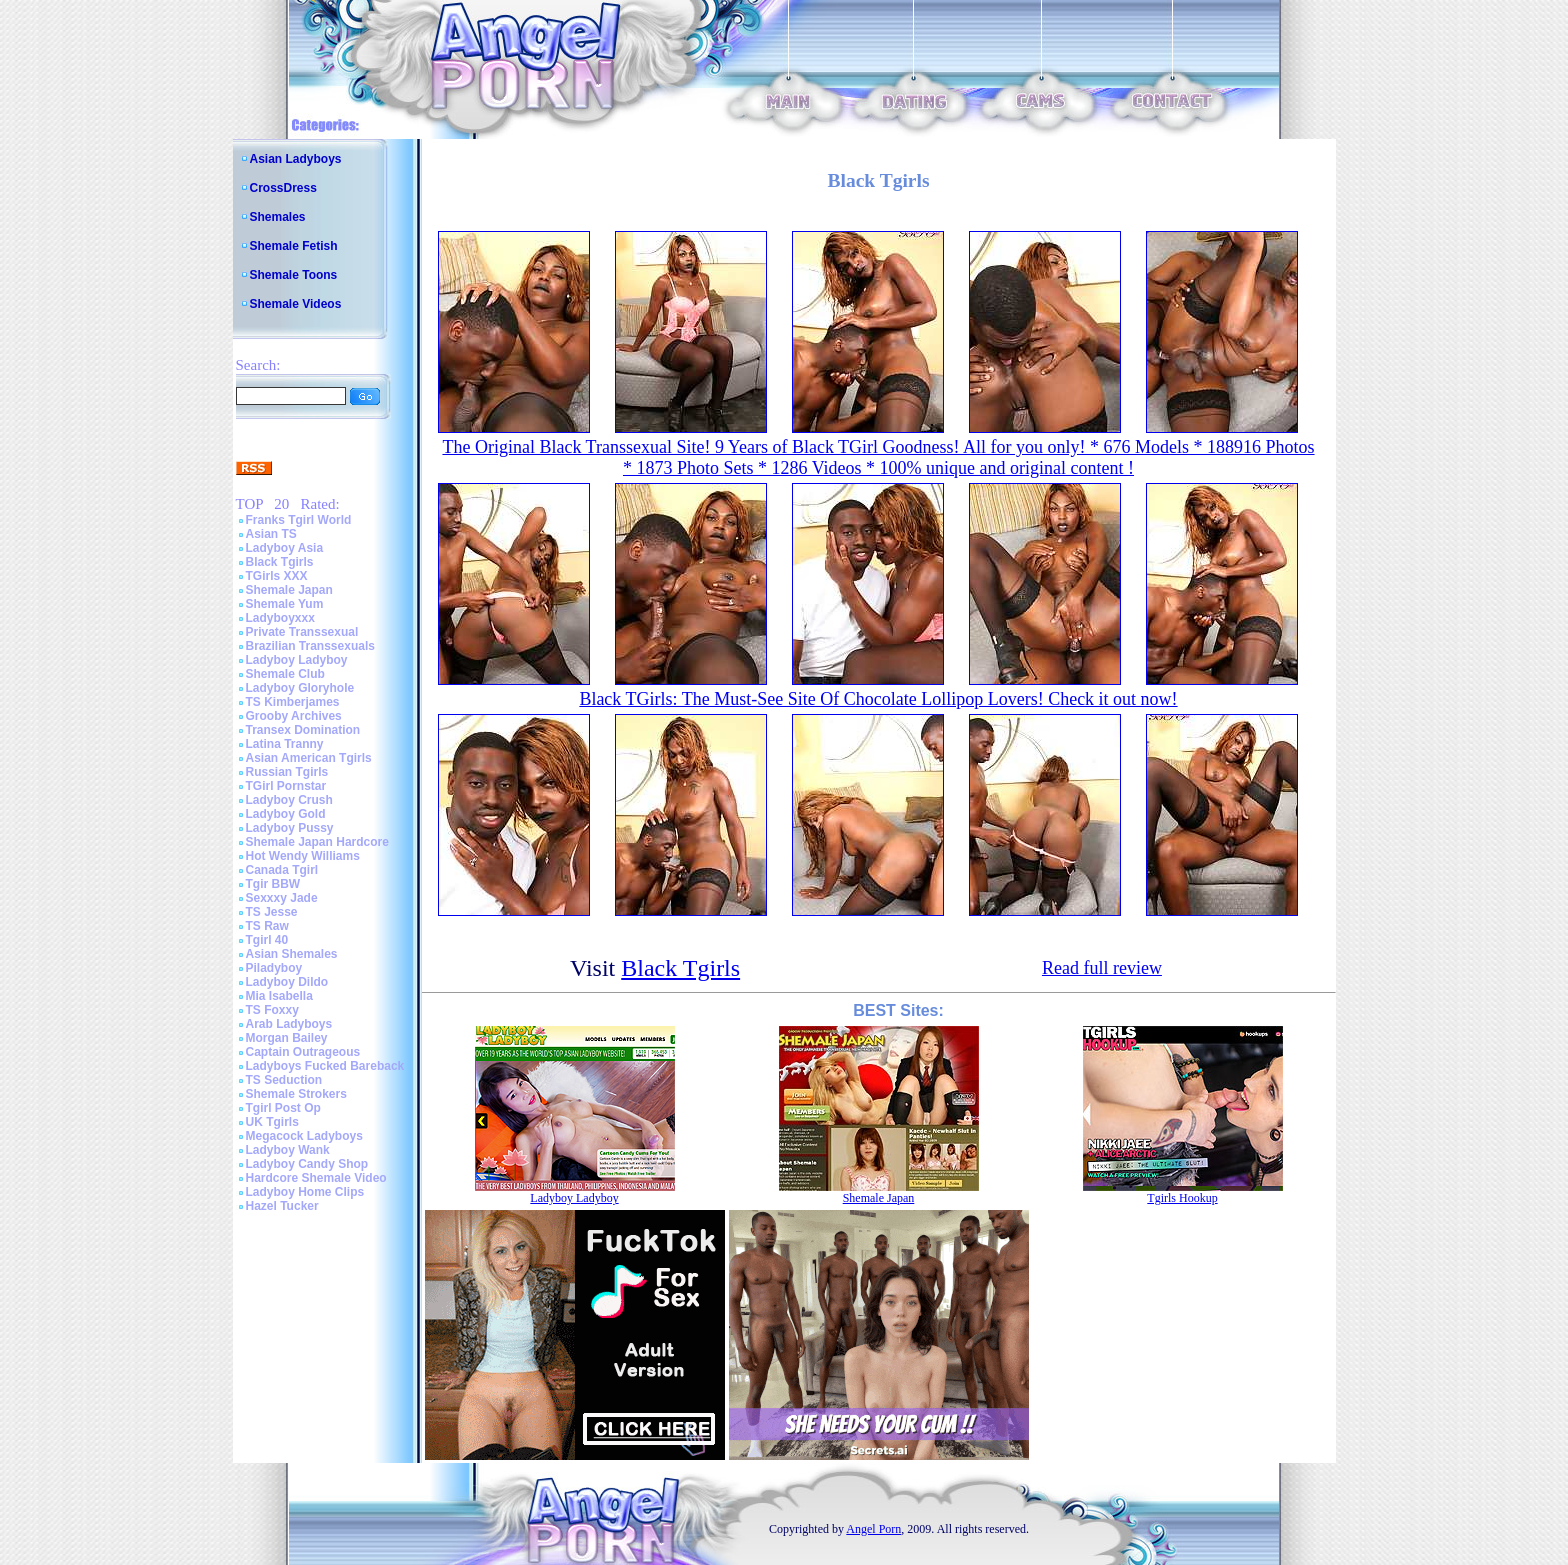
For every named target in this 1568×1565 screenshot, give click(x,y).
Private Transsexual (302, 632)
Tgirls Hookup (1182, 1198)
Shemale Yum (285, 604)
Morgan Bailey (287, 1038)
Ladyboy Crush (289, 800)
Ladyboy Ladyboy (297, 660)
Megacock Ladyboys (304, 1136)
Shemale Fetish (294, 246)
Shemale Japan (289, 590)
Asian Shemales (292, 954)
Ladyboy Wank (288, 1150)
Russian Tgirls (287, 772)
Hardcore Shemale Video (316, 1178)
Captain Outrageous (303, 1052)
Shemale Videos (296, 304)
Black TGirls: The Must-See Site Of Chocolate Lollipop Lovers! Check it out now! (878, 699)
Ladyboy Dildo (287, 982)
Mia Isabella (279, 996)
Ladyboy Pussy (290, 828)
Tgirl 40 (267, 940)
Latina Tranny (285, 744)
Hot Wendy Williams (303, 856)
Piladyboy (274, 968)
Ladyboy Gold (286, 814)
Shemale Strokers (296, 1094)
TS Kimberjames (293, 702)
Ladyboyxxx (280, 618)
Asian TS (271, 534)
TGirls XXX (277, 576)
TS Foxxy (272, 1010)
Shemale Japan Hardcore (317, 842)
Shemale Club (285, 674)
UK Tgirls (272, 1122)
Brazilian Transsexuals (310, 646)
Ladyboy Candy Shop (307, 1164)
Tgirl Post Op (283, 1108)
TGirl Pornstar (286, 786)
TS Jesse (272, 912)
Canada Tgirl (282, 870)
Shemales (278, 217)
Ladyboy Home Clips (305, 1192)
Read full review (1102, 968)
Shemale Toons (294, 275)
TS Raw (267, 926)
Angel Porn (873, 1529)
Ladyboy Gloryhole (300, 688)
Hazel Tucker (282, 1206)
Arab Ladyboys (289, 1024)
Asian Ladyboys (296, 159)
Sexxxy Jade (282, 898)
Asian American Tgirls (309, 758)
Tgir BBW (273, 884)
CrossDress (283, 188)
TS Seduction (284, 1080)
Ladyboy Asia (285, 548)
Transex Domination (303, 730)
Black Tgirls (280, 562)
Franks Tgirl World (299, 520)
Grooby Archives (294, 716)
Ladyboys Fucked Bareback (325, 1066)
